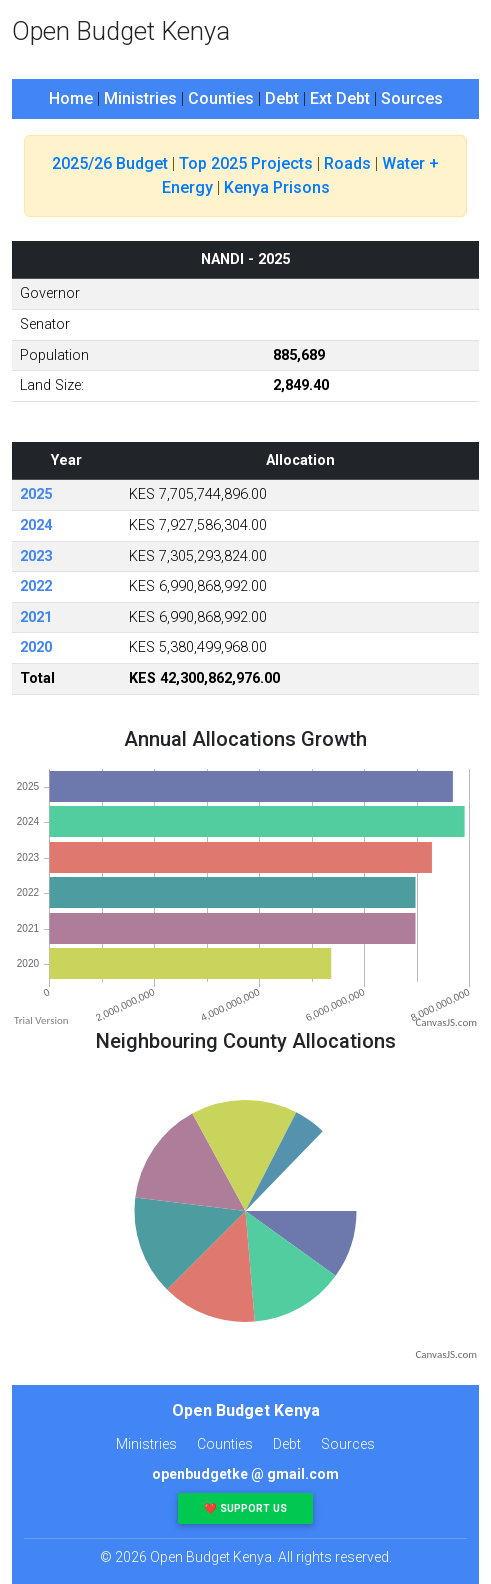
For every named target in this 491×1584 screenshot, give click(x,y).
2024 (36, 525)
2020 (36, 647)
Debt (282, 98)
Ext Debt (340, 98)
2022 (36, 586)
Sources (412, 98)
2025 (36, 494)
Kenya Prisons (277, 187)
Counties (221, 98)
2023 (36, 556)
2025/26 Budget (110, 163)
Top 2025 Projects (246, 163)
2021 (36, 617)
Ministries (140, 98)
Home (71, 98)
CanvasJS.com (446, 1022)
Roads (347, 163)
